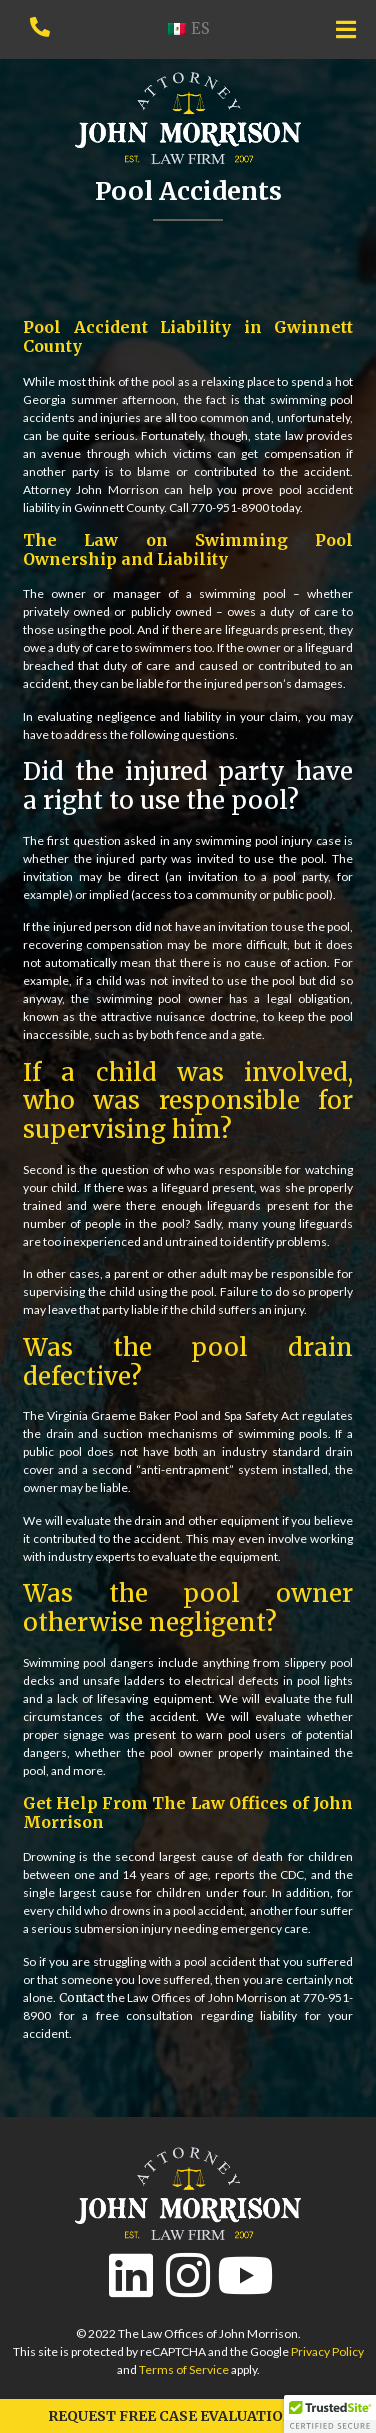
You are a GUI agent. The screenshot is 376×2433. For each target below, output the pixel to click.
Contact (81, 1997)
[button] (330, 2414)
